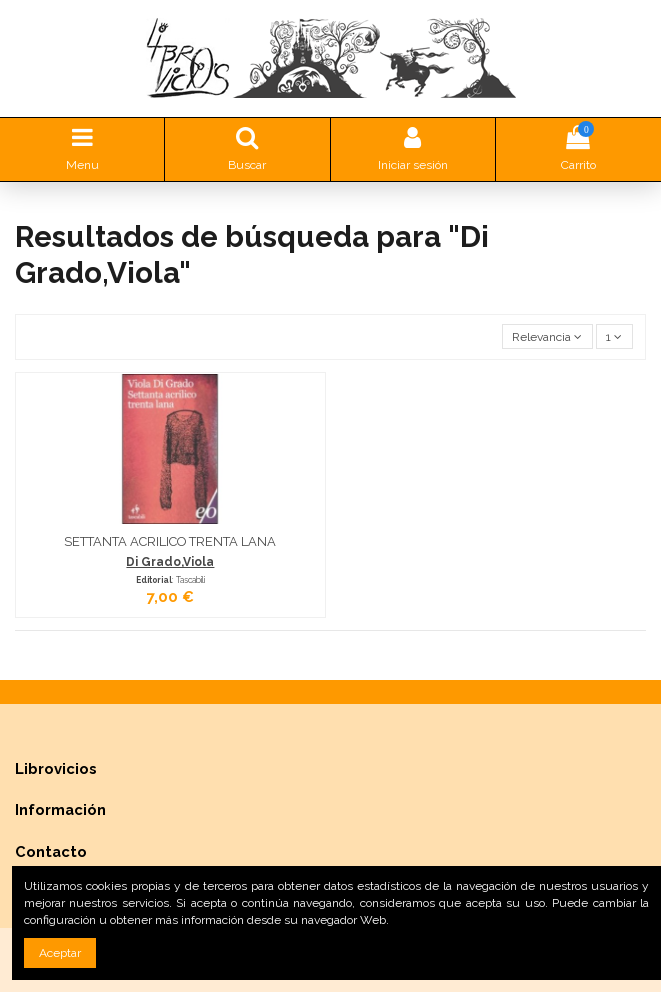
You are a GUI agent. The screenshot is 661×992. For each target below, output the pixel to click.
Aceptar (60, 953)
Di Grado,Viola (170, 562)
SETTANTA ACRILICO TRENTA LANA (170, 541)
